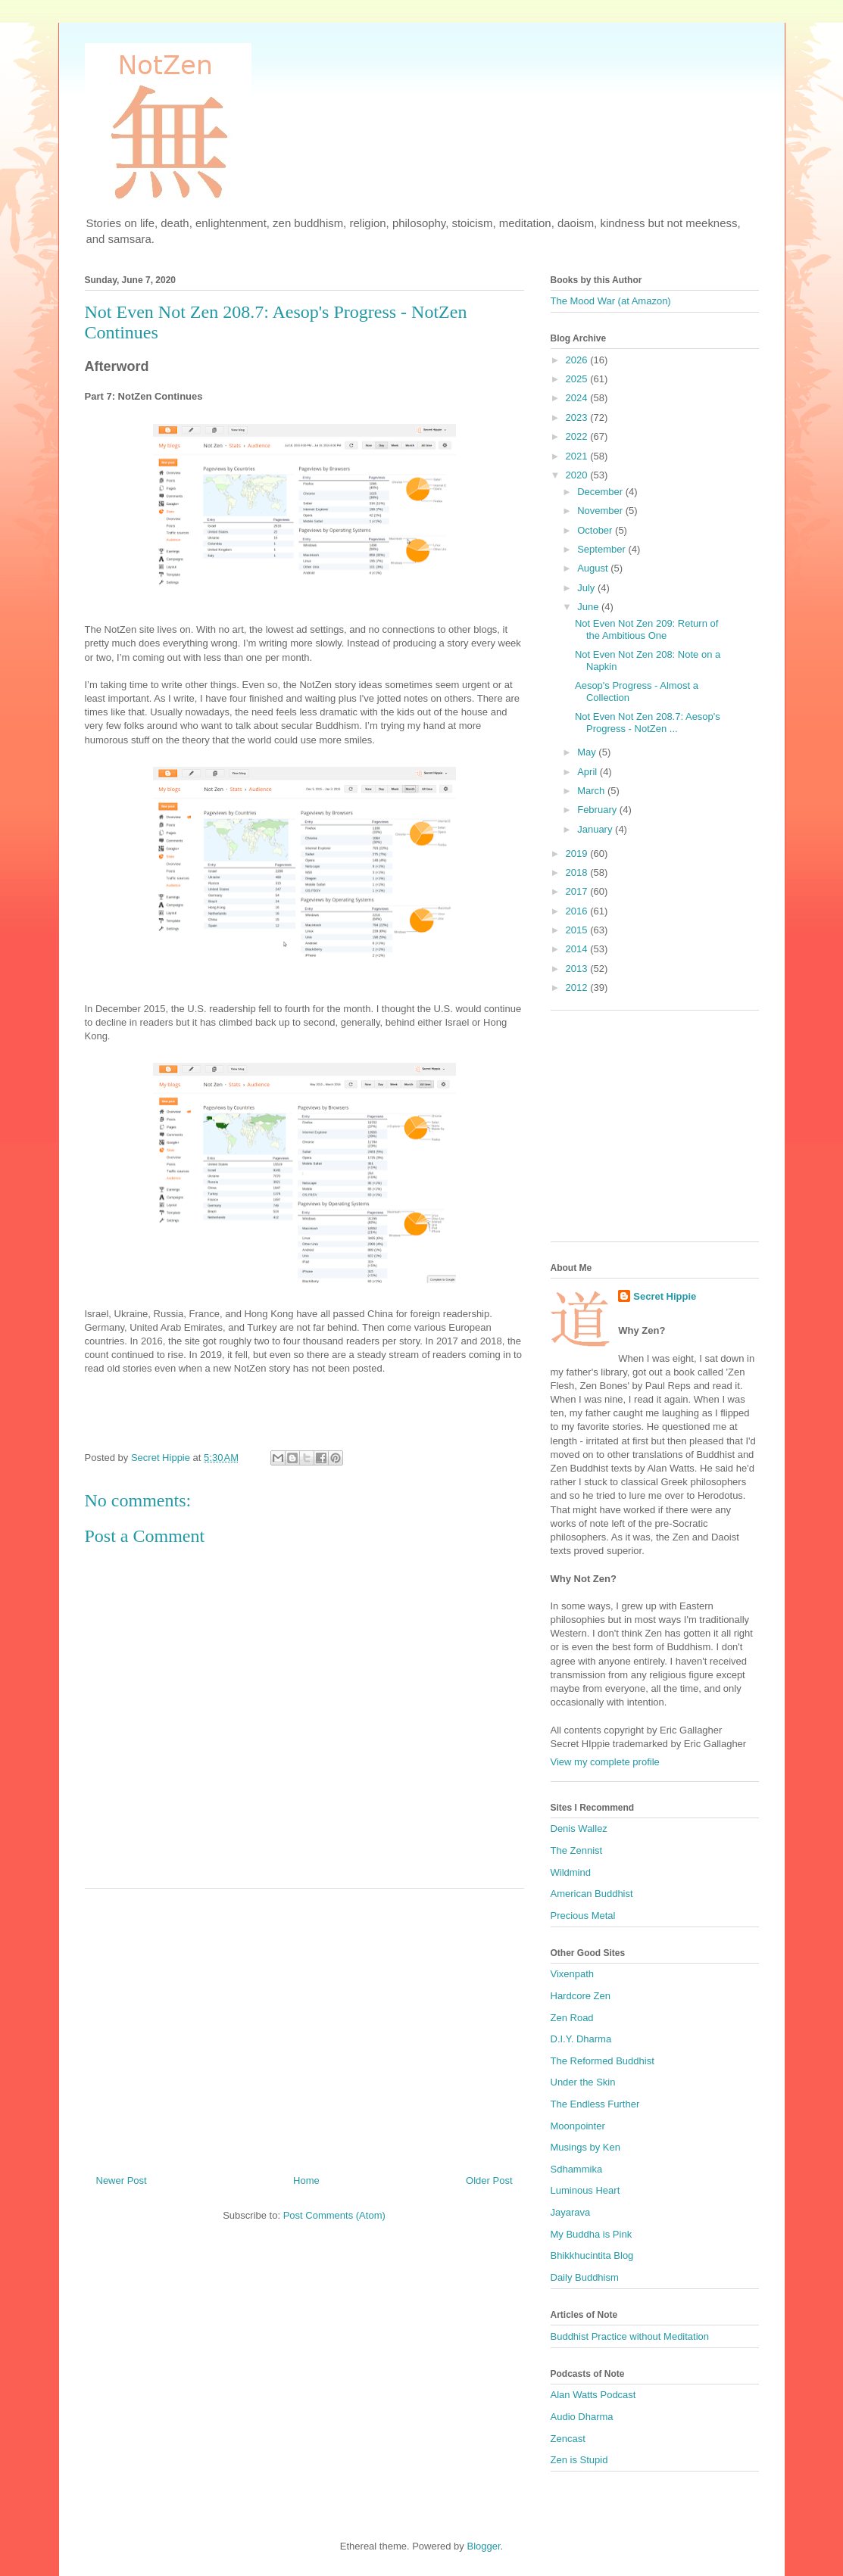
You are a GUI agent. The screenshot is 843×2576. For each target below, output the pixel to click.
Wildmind (571, 1872)
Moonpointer (578, 2126)
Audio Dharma (582, 2416)
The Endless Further (595, 2104)
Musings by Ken (586, 2147)
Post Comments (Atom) (334, 2215)
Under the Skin (583, 2082)
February (598, 809)
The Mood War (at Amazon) (611, 301)
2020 (578, 475)
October (596, 530)
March (592, 790)
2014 (578, 949)
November (601, 510)
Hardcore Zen (580, 1995)
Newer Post (121, 2180)
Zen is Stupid (579, 2459)
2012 (578, 987)
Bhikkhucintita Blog (592, 2255)
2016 (578, 911)
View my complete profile (605, 1762)
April (588, 771)
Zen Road (572, 2017)
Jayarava (571, 2212)
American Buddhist (592, 1893)
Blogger (483, 2546)
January (596, 829)
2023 (578, 417)
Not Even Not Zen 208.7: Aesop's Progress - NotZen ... (647, 722)
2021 (578, 456)
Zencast (568, 2438)
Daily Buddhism (585, 2277)
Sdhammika (577, 2169)
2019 (578, 853)
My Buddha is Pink (591, 2234)
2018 (578, 872)
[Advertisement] (304, 2025)
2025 (578, 379)
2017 (578, 891)
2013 (578, 968)
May (587, 752)
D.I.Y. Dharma (581, 2039)
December (601, 491)
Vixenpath (573, 1974)
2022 (578, 436)
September (602, 549)
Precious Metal (583, 1915)
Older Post (489, 2180)
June (589, 606)
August (593, 568)
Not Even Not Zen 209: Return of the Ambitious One (646, 629)
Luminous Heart (585, 2190)
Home (306, 2180)
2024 (578, 397)
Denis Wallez (579, 1828)
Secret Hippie (664, 1296)
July (587, 587)
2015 (578, 930)
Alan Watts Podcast (593, 2394)
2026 (578, 360)
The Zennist (577, 1850)
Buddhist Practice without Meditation (630, 2336)
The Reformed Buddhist (602, 2061)
